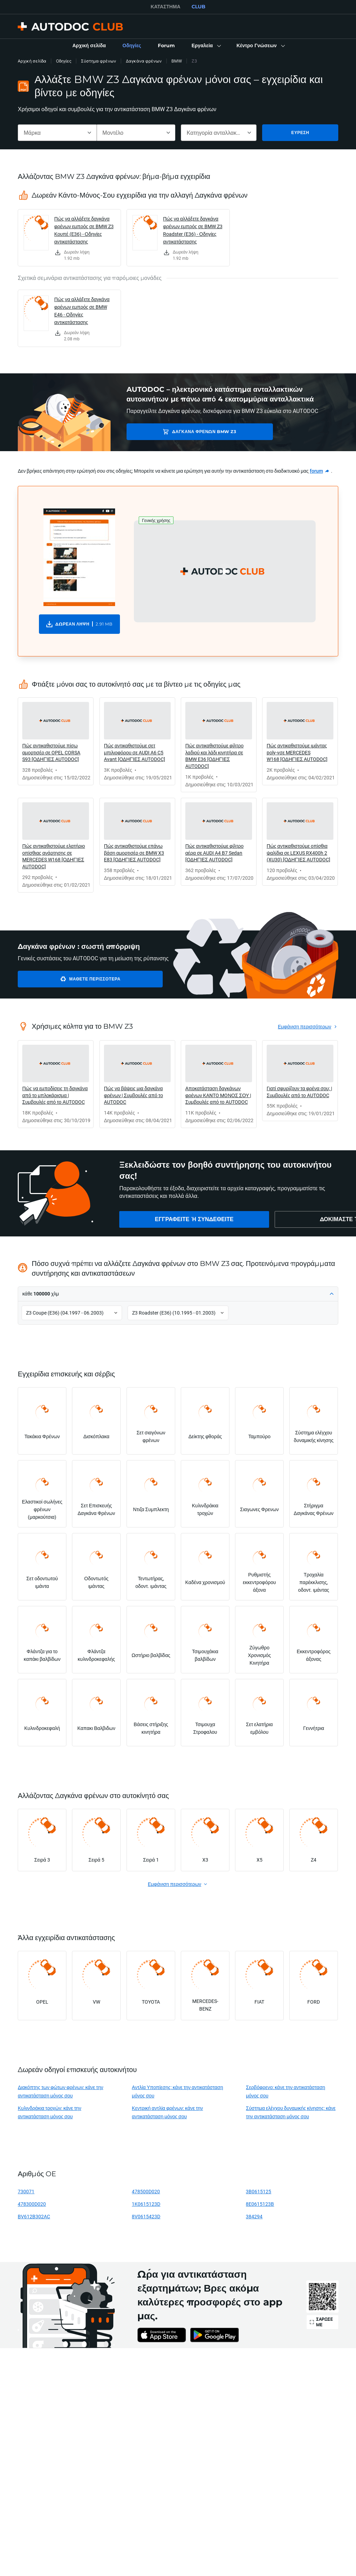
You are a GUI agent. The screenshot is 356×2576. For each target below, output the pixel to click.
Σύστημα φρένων (98, 61)
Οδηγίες (63, 61)
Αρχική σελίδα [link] (32, 61)
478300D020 (32, 2204)
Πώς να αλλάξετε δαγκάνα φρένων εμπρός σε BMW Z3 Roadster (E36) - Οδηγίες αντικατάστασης (192, 230)
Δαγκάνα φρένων (144, 61)
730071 (26, 2191)
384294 (254, 2216)
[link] (89, 46)
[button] (205, 46)
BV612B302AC (34, 2216)
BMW (176, 61)
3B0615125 (258, 2191)
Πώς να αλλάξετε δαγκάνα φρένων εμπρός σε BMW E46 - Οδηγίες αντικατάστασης (82, 310)
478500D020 (146, 2191)
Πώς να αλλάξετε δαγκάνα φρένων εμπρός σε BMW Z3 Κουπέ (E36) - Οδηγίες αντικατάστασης (84, 230)
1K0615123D (146, 2204)
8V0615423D (146, 2216)
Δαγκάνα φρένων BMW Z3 (176, 431)
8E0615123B (260, 2204)
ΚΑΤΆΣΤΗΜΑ (165, 6)
